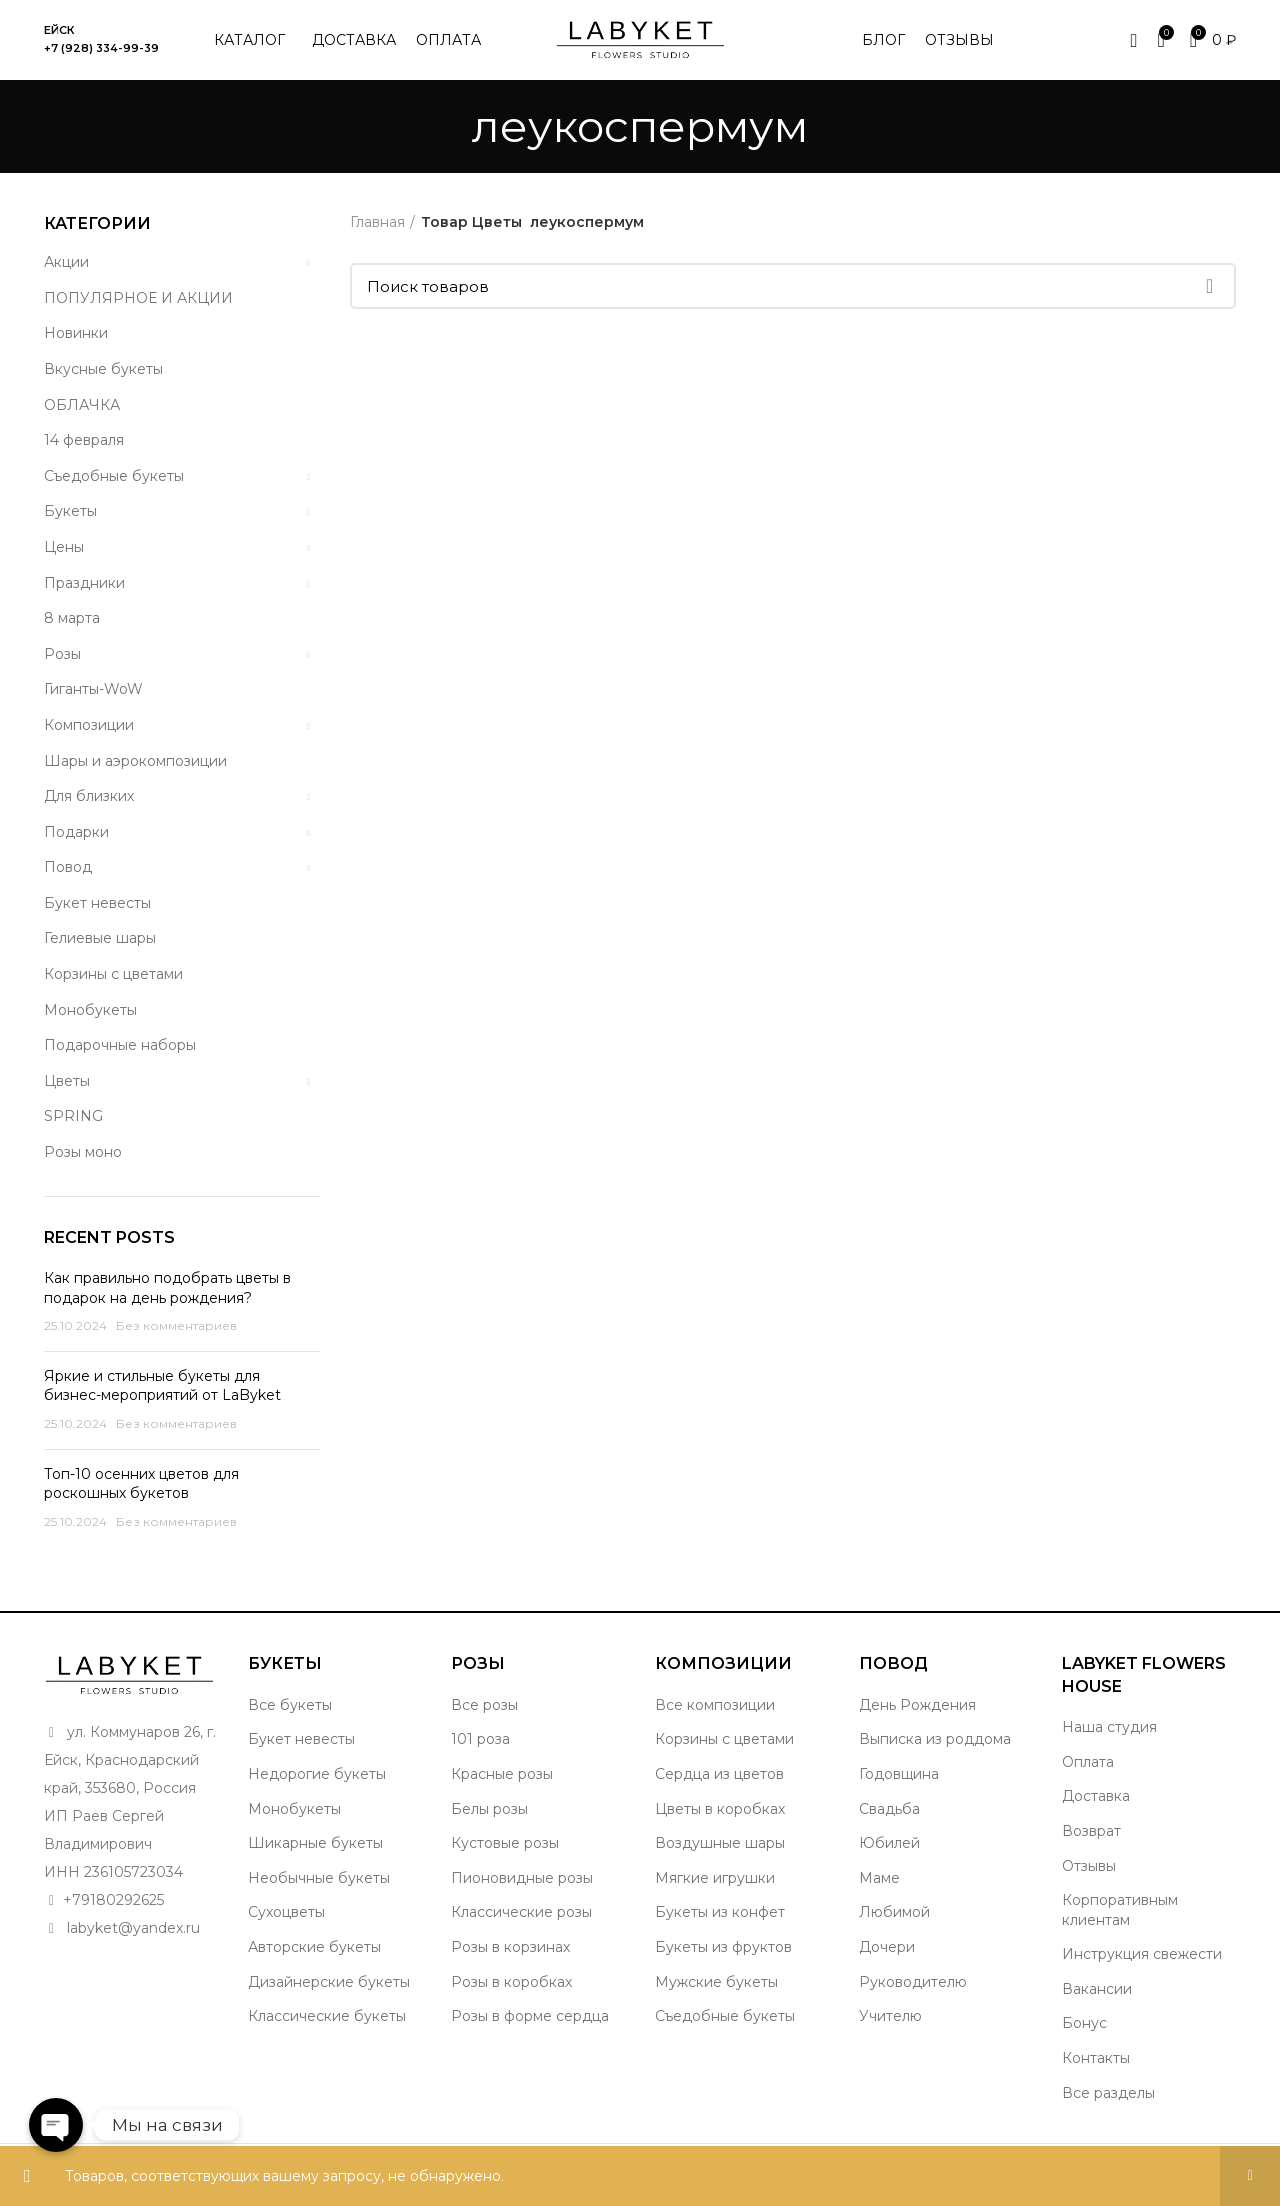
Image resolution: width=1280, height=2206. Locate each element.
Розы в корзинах (510, 1947)
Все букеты (290, 1705)
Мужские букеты (716, 1982)
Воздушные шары (720, 1843)
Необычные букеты (319, 1878)
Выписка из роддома (935, 1739)
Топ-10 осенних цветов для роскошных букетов (141, 1484)
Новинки (76, 333)
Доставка (1096, 1796)
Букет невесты (97, 903)
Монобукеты (90, 1010)
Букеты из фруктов (723, 1947)
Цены (64, 547)
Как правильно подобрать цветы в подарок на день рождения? (167, 1288)
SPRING (73, 1116)
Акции (66, 262)
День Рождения (917, 1705)
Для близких (89, 796)
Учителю (890, 2016)
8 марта (72, 618)
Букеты (70, 511)
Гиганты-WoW (93, 689)
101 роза (480, 1739)
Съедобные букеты (114, 476)
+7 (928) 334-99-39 (101, 48)
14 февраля (84, 440)
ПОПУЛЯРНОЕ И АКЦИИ (138, 298)
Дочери (887, 1947)
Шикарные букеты (315, 1843)
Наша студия (1109, 1727)
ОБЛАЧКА (82, 405)
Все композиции (715, 1705)
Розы (62, 654)
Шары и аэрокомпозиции (135, 761)
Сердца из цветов (719, 1774)
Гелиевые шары (100, 938)
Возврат (1091, 1831)
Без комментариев (176, 1325)
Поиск (1209, 286)
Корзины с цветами (113, 974)
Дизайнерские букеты (329, 1982)
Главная (377, 222)
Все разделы (1108, 2093)
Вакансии (1097, 1989)
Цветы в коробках (720, 1809)
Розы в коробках (511, 1982)
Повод (68, 867)
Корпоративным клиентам (1120, 1910)
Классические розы (521, 1912)
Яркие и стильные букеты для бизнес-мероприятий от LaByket (162, 1386)
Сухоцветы (286, 1912)
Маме (879, 1878)
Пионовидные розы (522, 1878)
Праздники (84, 583)
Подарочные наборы (120, 1045)
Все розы (484, 1705)
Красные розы (502, 1774)
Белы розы (489, 1809)
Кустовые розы (505, 1843)
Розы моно (83, 1152)
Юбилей (889, 1843)
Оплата (1088, 1762)
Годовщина (899, 1774)
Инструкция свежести (1142, 1954)
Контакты (1096, 2058)
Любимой (894, 1912)
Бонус (1084, 2023)
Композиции (89, 725)
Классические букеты (327, 2016)
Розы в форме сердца (530, 2016)
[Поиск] (793, 286)
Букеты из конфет (720, 1912)
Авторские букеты (314, 1947)
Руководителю (913, 1982)
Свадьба (889, 1809)
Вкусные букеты (103, 369)
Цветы (67, 1081)
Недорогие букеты (317, 1774)
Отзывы (1089, 1866)
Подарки (76, 832)
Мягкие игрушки (715, 1878)
